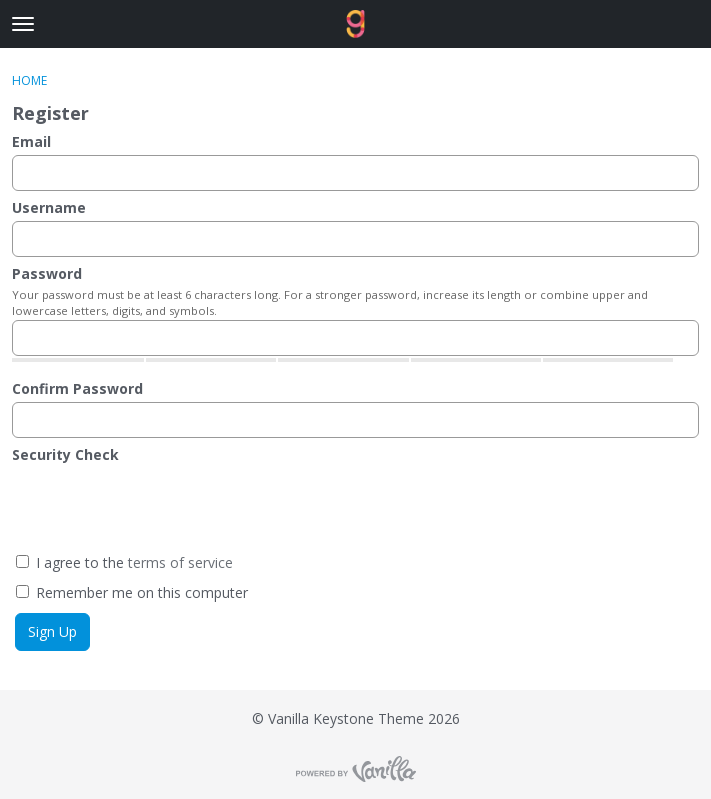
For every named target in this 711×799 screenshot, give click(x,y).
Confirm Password (77, 388)
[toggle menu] (23, 24)
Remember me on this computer (132, 592)
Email (31, 141)
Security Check (65, 454)
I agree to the (124, 562)
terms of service (180, 562)
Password (47, 273)
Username (49, 207)
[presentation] (202, 507)
